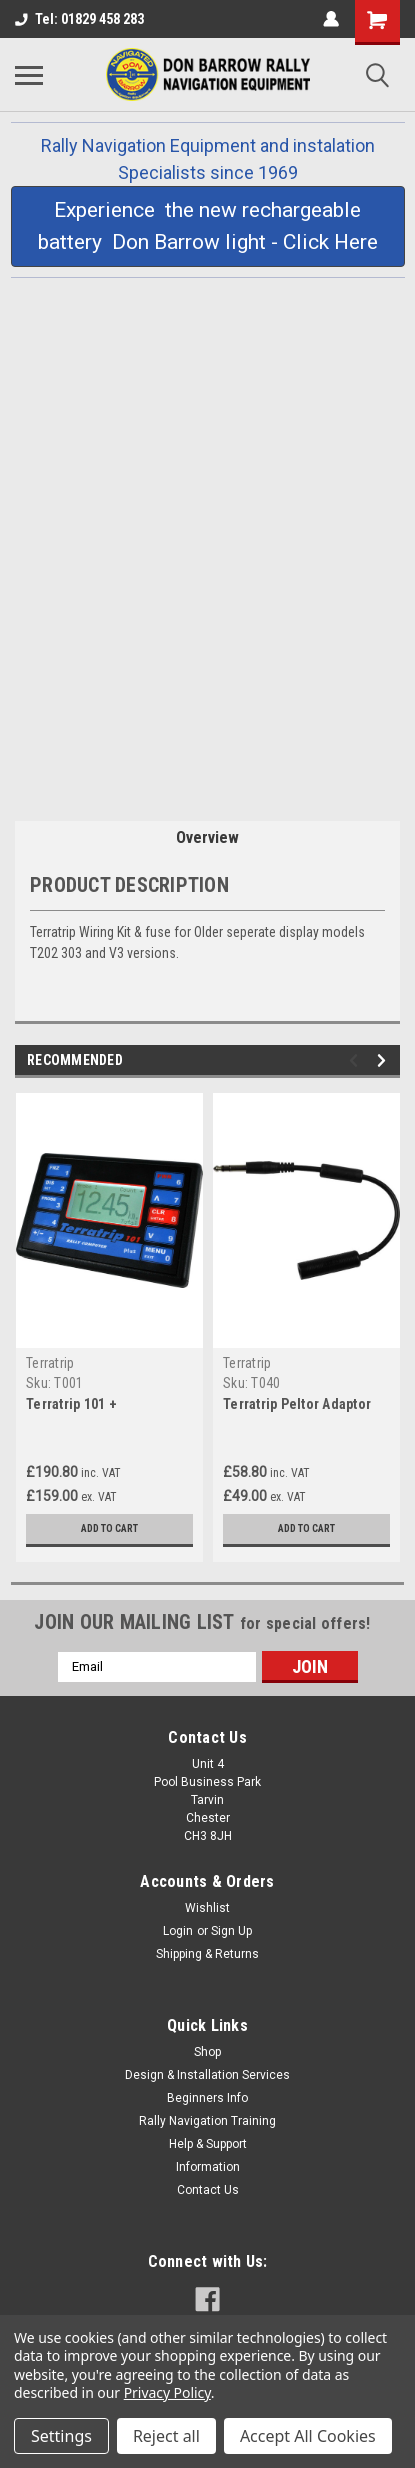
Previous (356, 1060)
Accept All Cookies (308, 2436)
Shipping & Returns (207, 1954)
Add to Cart (109, 1528)
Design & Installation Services (207, 2075)
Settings (61, 2436)
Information (208, 2167)
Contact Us (208, 2190)
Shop (207, 2052)
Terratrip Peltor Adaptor (297, 1404)
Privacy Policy (167, 2392)
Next (384, 1060)
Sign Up (231, 1931)
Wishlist (207, 1908)
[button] (208, 226)
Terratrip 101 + (71, 1404)
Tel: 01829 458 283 (79, 19)
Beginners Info (207, 2098)
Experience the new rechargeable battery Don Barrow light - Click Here (208, 226)
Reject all (166, 2436)
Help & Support (208, 2144)
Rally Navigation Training (207, 2121)
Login (178, 1931)
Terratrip (50, 1363)
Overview (207, 837)
